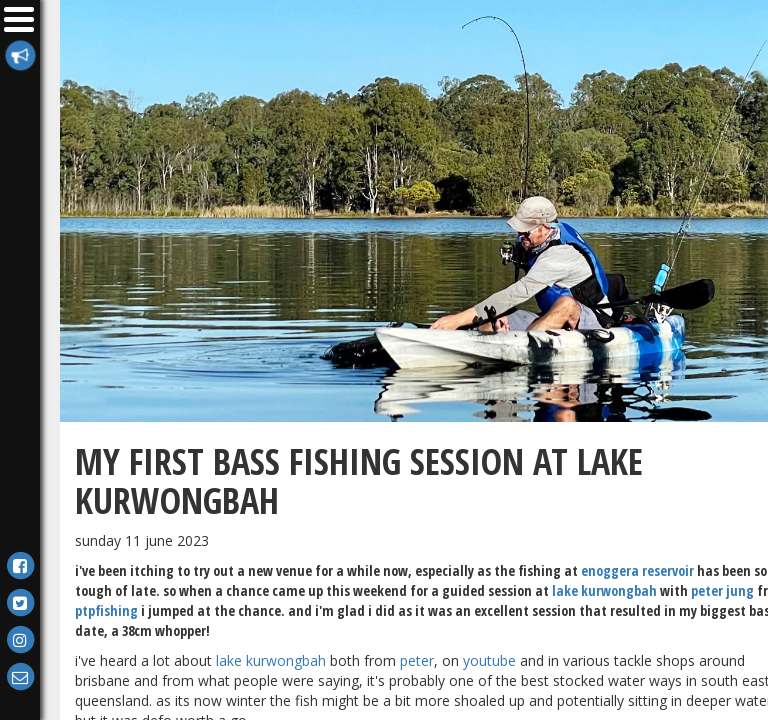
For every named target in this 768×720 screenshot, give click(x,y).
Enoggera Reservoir (637, 570)
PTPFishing (106, 610)
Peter (417, 660)
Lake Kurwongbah (604, 590)
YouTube (489, 660)
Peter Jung (722, 590)
